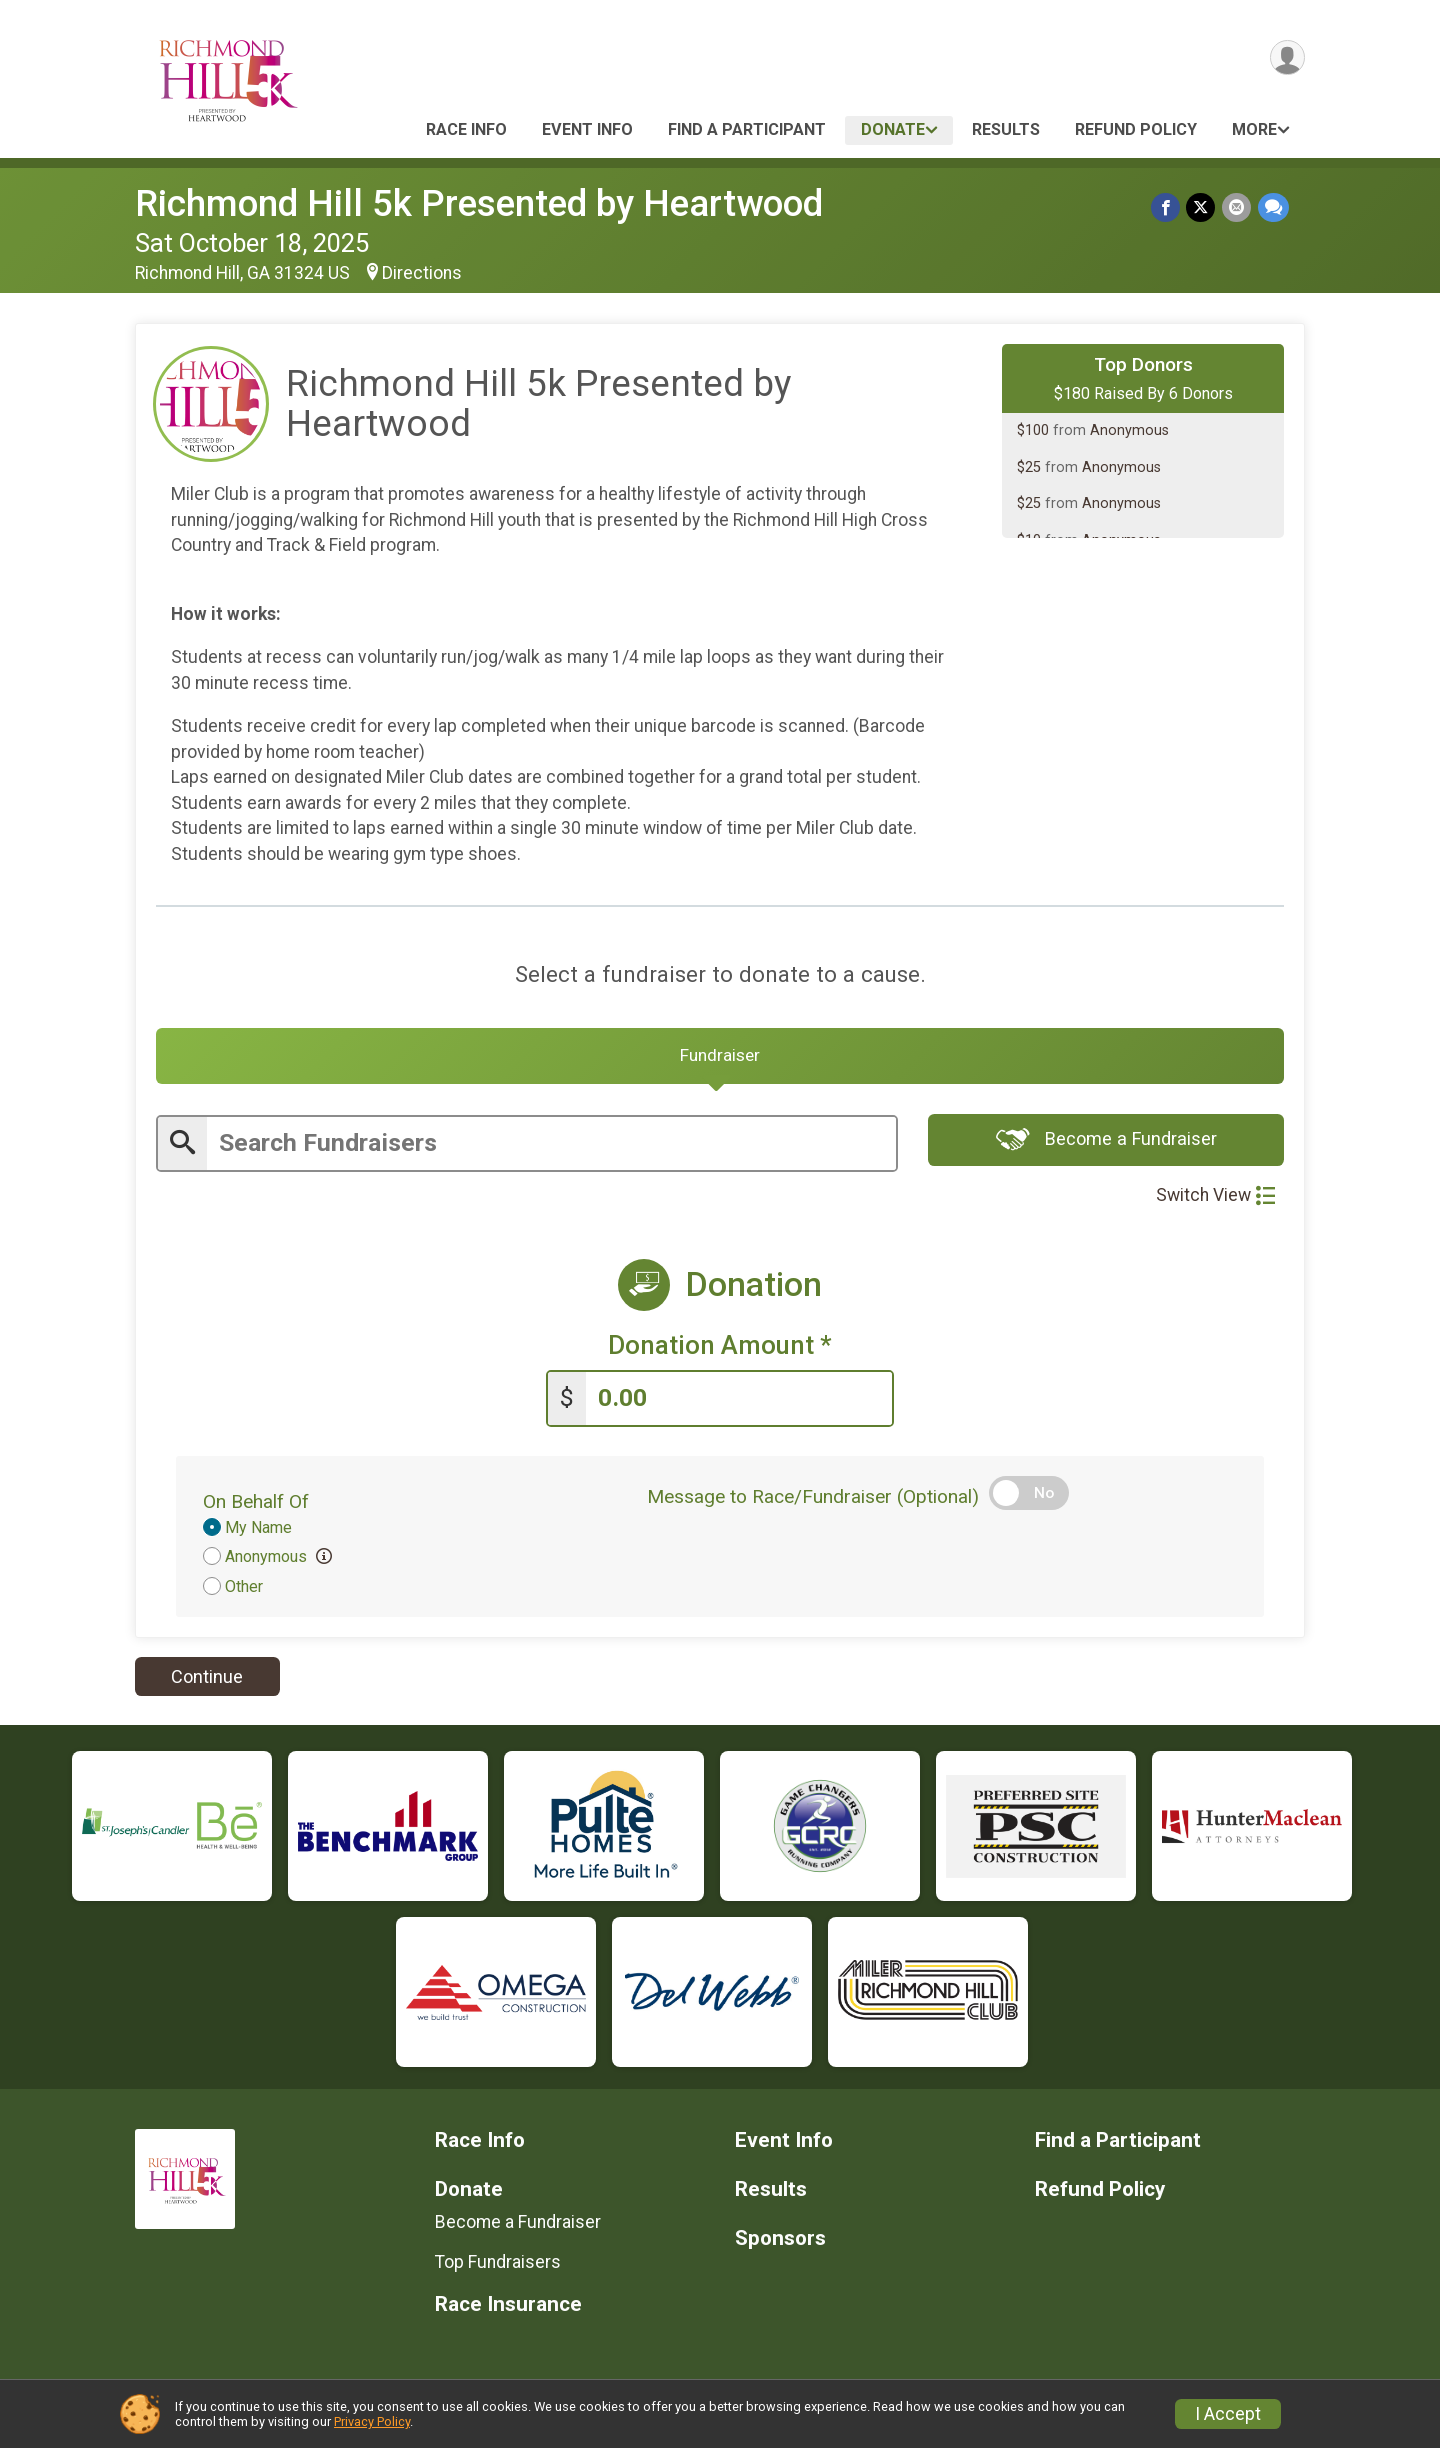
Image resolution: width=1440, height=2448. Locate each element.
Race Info (466, 129)
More (1254, 129)
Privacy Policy (372, 2421)
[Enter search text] (551, 1148)
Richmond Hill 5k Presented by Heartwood (479, 203)
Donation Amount (720, 1350)
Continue (207, 1680)
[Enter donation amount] (739, 1402)
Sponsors (780, 2242)
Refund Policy (1136, 129)
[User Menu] (1286, 58)
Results (1006, 129)
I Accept (1228, 2414)
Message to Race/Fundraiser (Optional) (813, 1499)
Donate (893, 129)
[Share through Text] (1273, 207)
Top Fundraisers (498, 2266)
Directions (422, 273)
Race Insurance (508, 2307)
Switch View (1215, 1200)
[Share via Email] (1237, 207)
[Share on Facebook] (1167, 207)
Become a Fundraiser (1106, 1145)
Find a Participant (747, 129)
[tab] (720, 1059)
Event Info (587, 129)
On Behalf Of (256, 1504)
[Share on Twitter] (1202, 207)
